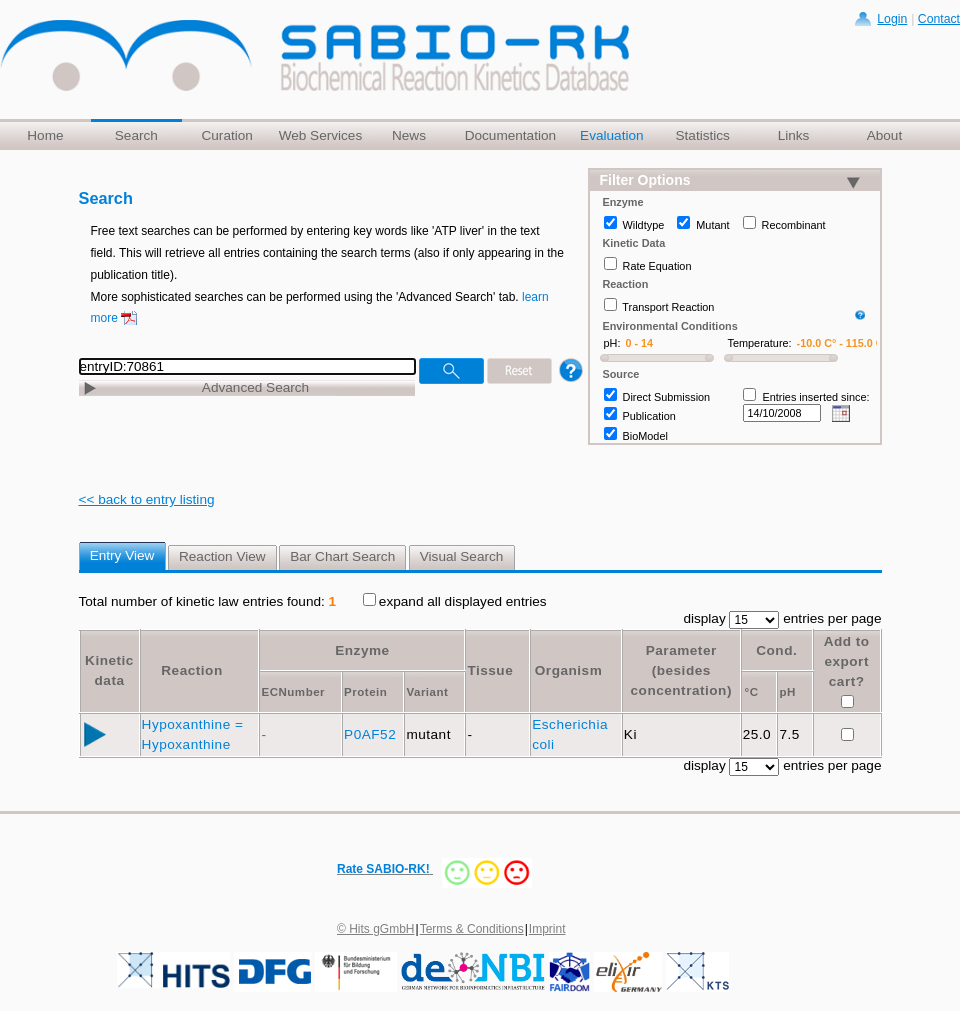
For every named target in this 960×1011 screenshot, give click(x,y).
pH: (612, 343)
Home (45, 135)
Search (136, 135)
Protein (365, 692)
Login (892, 19)
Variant (427, 692)
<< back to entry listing (147, 499)
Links (794, 135)
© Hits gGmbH (376, 929)
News (409, 135)
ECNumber (293, 692)
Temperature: (760, 343)
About (885, 135)
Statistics (702, 135)
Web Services (321, 135)
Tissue (490, 670)
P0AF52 (372, 734)
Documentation (510, 135)
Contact (939, 19)
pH (787, 692)
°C (752, 692)
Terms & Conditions (472, 929)
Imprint (547, 929)
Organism (568, 670)
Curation (226, 135)
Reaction (191, 670)
